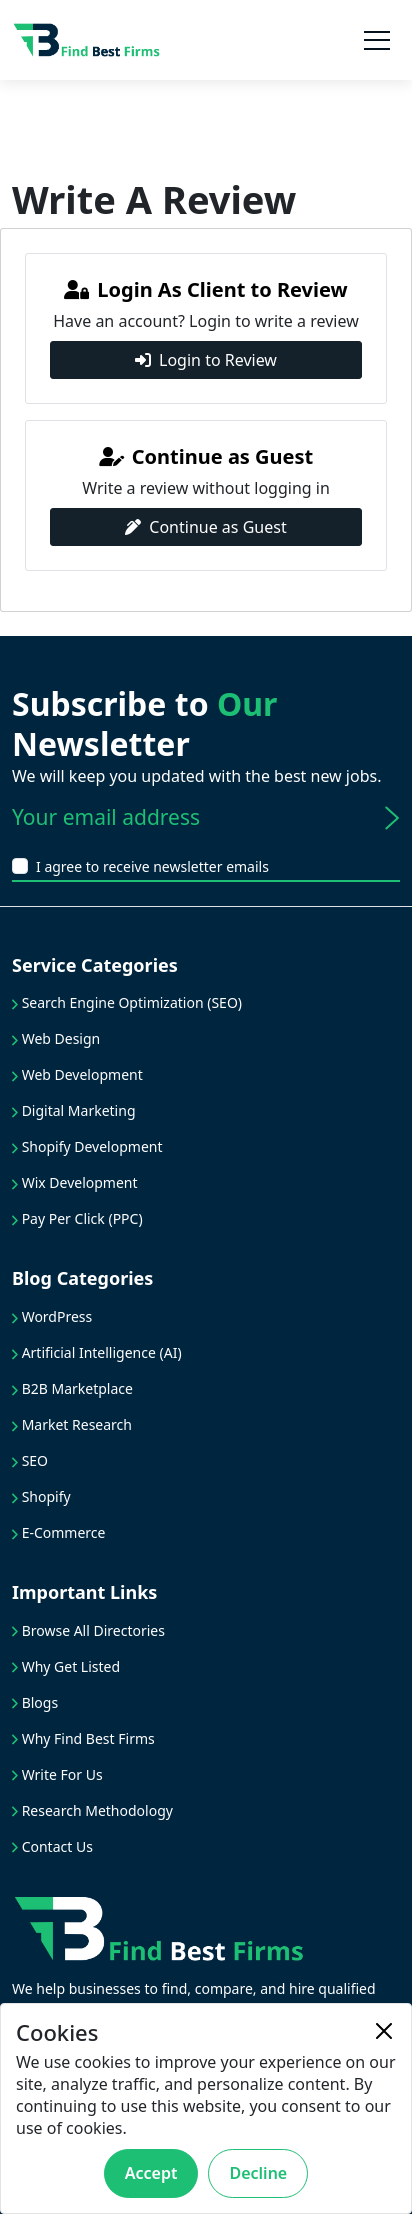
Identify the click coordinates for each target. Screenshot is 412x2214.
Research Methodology (92, 1810)
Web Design (56, 1038)
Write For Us (57, 1774)
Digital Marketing (74, 1110)
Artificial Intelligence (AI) (97, 1352)
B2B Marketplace (72, 1388)
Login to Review (206, 360)
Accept (151, 2173)
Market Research (72, 1424)
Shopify (41, 1496)
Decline (258, 2173)
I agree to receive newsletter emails (152, 866)
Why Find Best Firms (83, 1738)
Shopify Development (87, 1146)
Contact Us (52, 1846)
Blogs (35, 1702)
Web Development (77, 1074)
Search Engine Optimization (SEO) (127, 1002)
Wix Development (75, 1182)
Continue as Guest (205, 527)
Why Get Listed (66, 1666)
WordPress (52, 1316)
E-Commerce (58, 1532)
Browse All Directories (88, 1630)
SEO (30, 1460)
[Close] (384, 2031)
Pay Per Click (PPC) (77, 1218)
